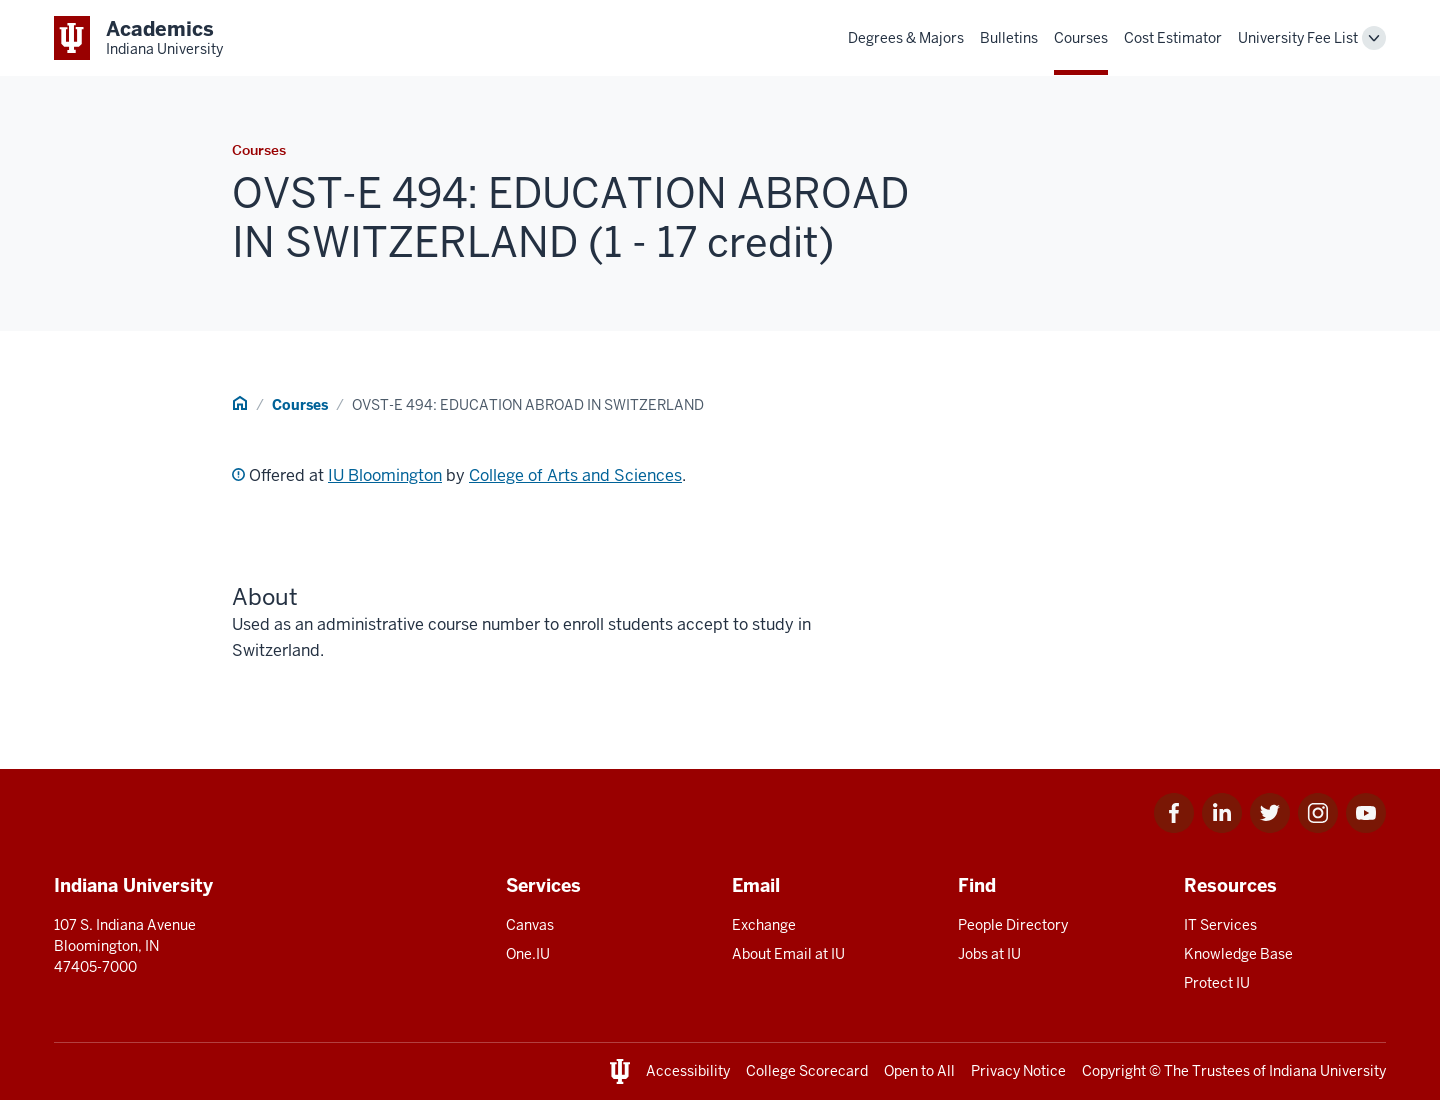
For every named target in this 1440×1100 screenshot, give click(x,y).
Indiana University (1327, 1071)
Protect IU (1217, 983)
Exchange (764, 925)
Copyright (1114, 1071)
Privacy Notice (1018, 1071)
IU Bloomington (385, 475)
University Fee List (1298, 38)
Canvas (530, 925)
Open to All (919, 1071)
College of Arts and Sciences (575, 475)
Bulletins (1009, 38)
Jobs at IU (989, 954)
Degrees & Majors (906, 38)
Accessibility (688, 1071)
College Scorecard (807, 1071)
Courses (1081, 38)
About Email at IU (788, 954)
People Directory (1013, 925)
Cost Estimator (1173, 38)
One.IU (528, 954)
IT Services (1220, 925)
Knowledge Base (1238, 954)
